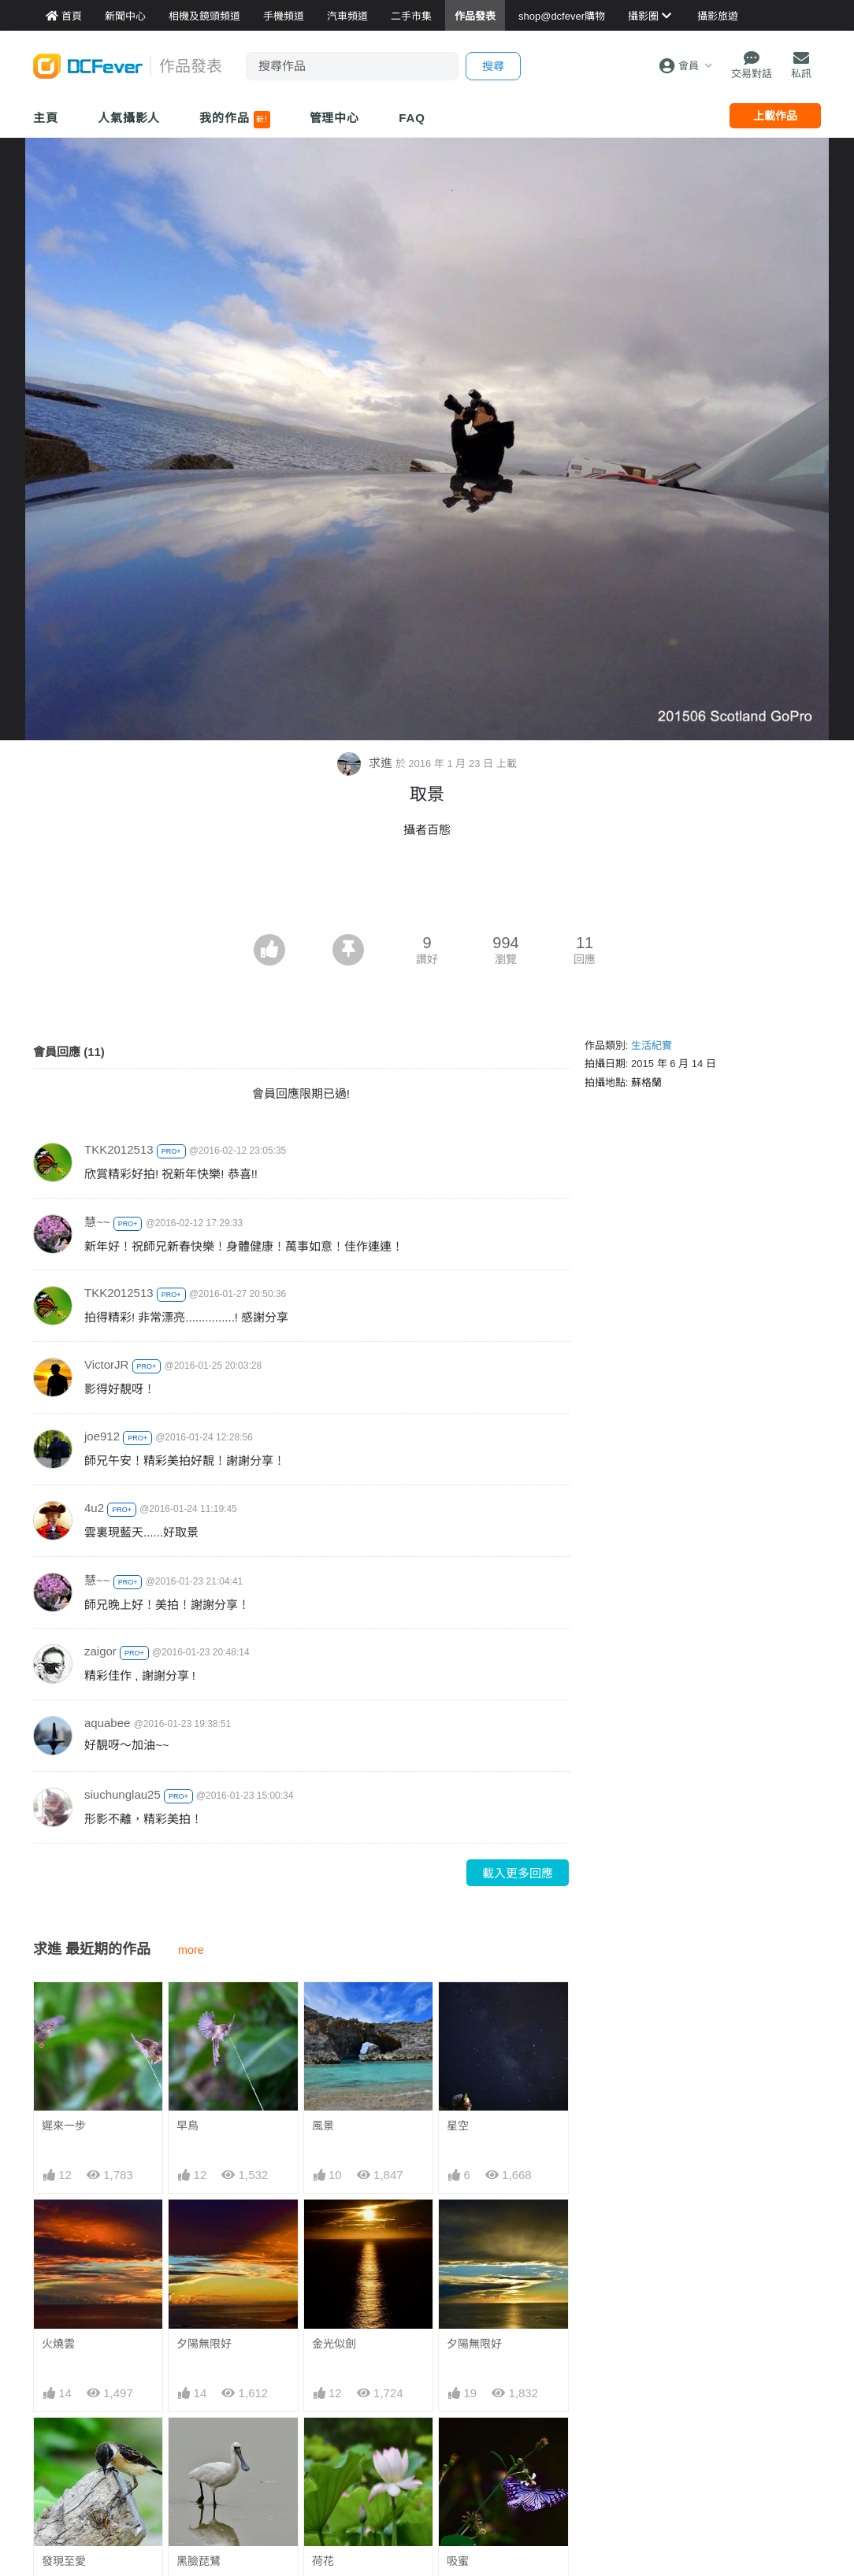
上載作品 (775, 115)
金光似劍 (334, 2343)
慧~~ (97, 1222)
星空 (458, 2125)
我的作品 (234, 119)
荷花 (323, 2561)
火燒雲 (58, 2343)
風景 (323, 2125)
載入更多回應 (517, 1873)
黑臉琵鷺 (198, 2561)
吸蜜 (458, 2561)
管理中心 (335, 117)
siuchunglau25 (122, 1794)
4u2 (94, 1507)
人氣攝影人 (129, 117)
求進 (366, 762)
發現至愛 (64, 2561)
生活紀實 (651, 1045)
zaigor (100, 1651)
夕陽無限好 (204, 2343)
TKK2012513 (119, 1149)
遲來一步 (64, 2125)
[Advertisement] (427, 890)
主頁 (45, 117)
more (191, 1950)
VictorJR (106, 1364)
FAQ (412, 117)
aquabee (107, 1722)
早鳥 (187, 2125)
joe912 (102, 1436)
